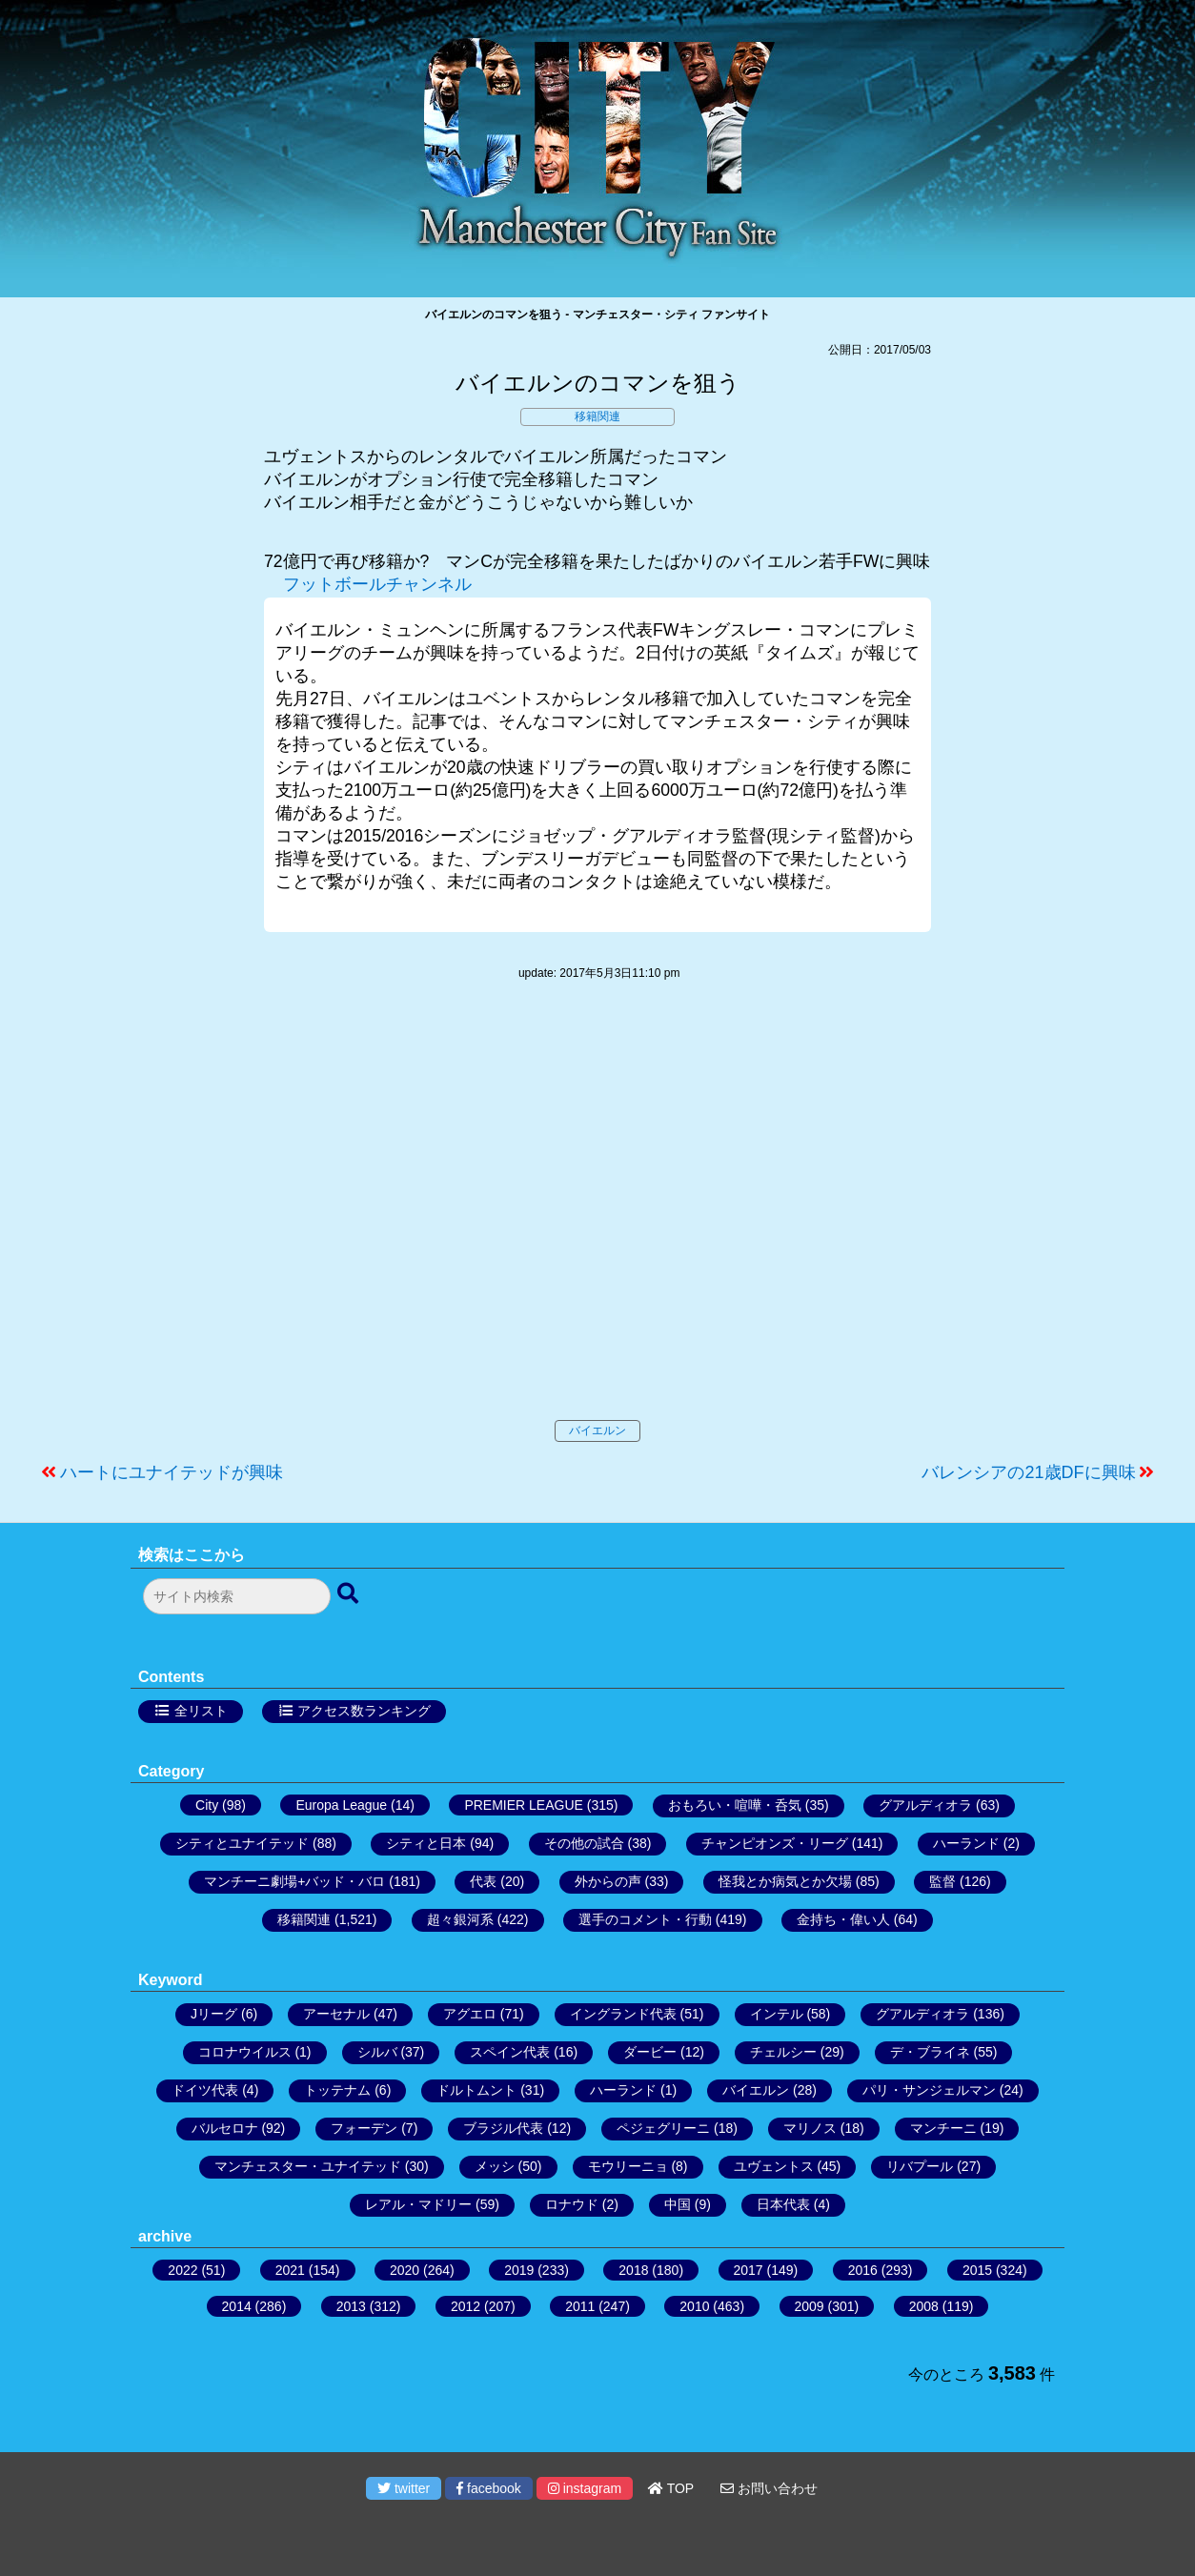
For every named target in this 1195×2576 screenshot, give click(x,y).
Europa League (341, 1805)
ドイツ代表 (205, 2090)
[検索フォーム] (237, 1596)
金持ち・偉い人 (843, 1919)
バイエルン (597, 1430)
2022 (182, 2270)
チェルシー (783, 2051)
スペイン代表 (510, 2051)
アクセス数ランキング (364, 1710)
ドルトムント (476, 2090)
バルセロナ (225, 2128)
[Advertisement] (597, 1220)
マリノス (810, 2128)
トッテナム (337, 2090)
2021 (290, 2270)
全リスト (201, 1710)
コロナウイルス (245, 2051)
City (206, 1805)
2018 (633, 2270)
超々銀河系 (460, 1919)
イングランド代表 (623, 2013)
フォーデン (364, 2128)
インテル (776, 2013)
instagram (584, 2488)
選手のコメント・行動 (645, 1919)
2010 (694, 2306)
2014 (237, 2306)
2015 (977, 2270)
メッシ (495, 2166)
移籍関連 (597, 416)
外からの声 (608, 1881)
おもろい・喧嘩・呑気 (734, 1805)
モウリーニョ (628, 2166)
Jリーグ (214, 2013)
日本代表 (783, 2204)
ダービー (650, 2051)
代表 (483, 1881)
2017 (748, 2270)
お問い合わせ (769, 2488)
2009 (809, 2306)
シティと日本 (426, 1843)
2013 (351, 2306)
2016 (863, 2270)
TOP (671, 2488)
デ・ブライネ (930, 2051)
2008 (924, 2306)
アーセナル (336, 2013)
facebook (488, 2488)
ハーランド (966, 1843)
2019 (519, 2270)
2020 (404, 2270)
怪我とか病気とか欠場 (785, 1881)
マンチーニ (943, 2128)
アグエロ (469, 2013)
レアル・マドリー (418, 2204)
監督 (942, 1881)
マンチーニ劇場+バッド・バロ (294, 1881)
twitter (403, 2488)
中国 (677, 2204)
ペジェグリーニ (663, 2128)
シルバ (377, 2051)
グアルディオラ (925, 1805)
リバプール (919, 2166)
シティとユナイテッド (242, 1843)
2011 (580, 2306)
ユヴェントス (774, 2166)
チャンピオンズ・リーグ (774, 1843)
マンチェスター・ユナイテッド (307, 2166)
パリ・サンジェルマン (929, 2090)
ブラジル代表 (503, 2128)
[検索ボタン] (349, 1594)
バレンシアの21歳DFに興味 (1028, 1472)
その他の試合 (584, 1843)
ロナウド (571, 2204)
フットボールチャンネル (377, 584)
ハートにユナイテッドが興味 (171, 1472)
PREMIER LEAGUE (523, 1805)
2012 (465, 2306)
